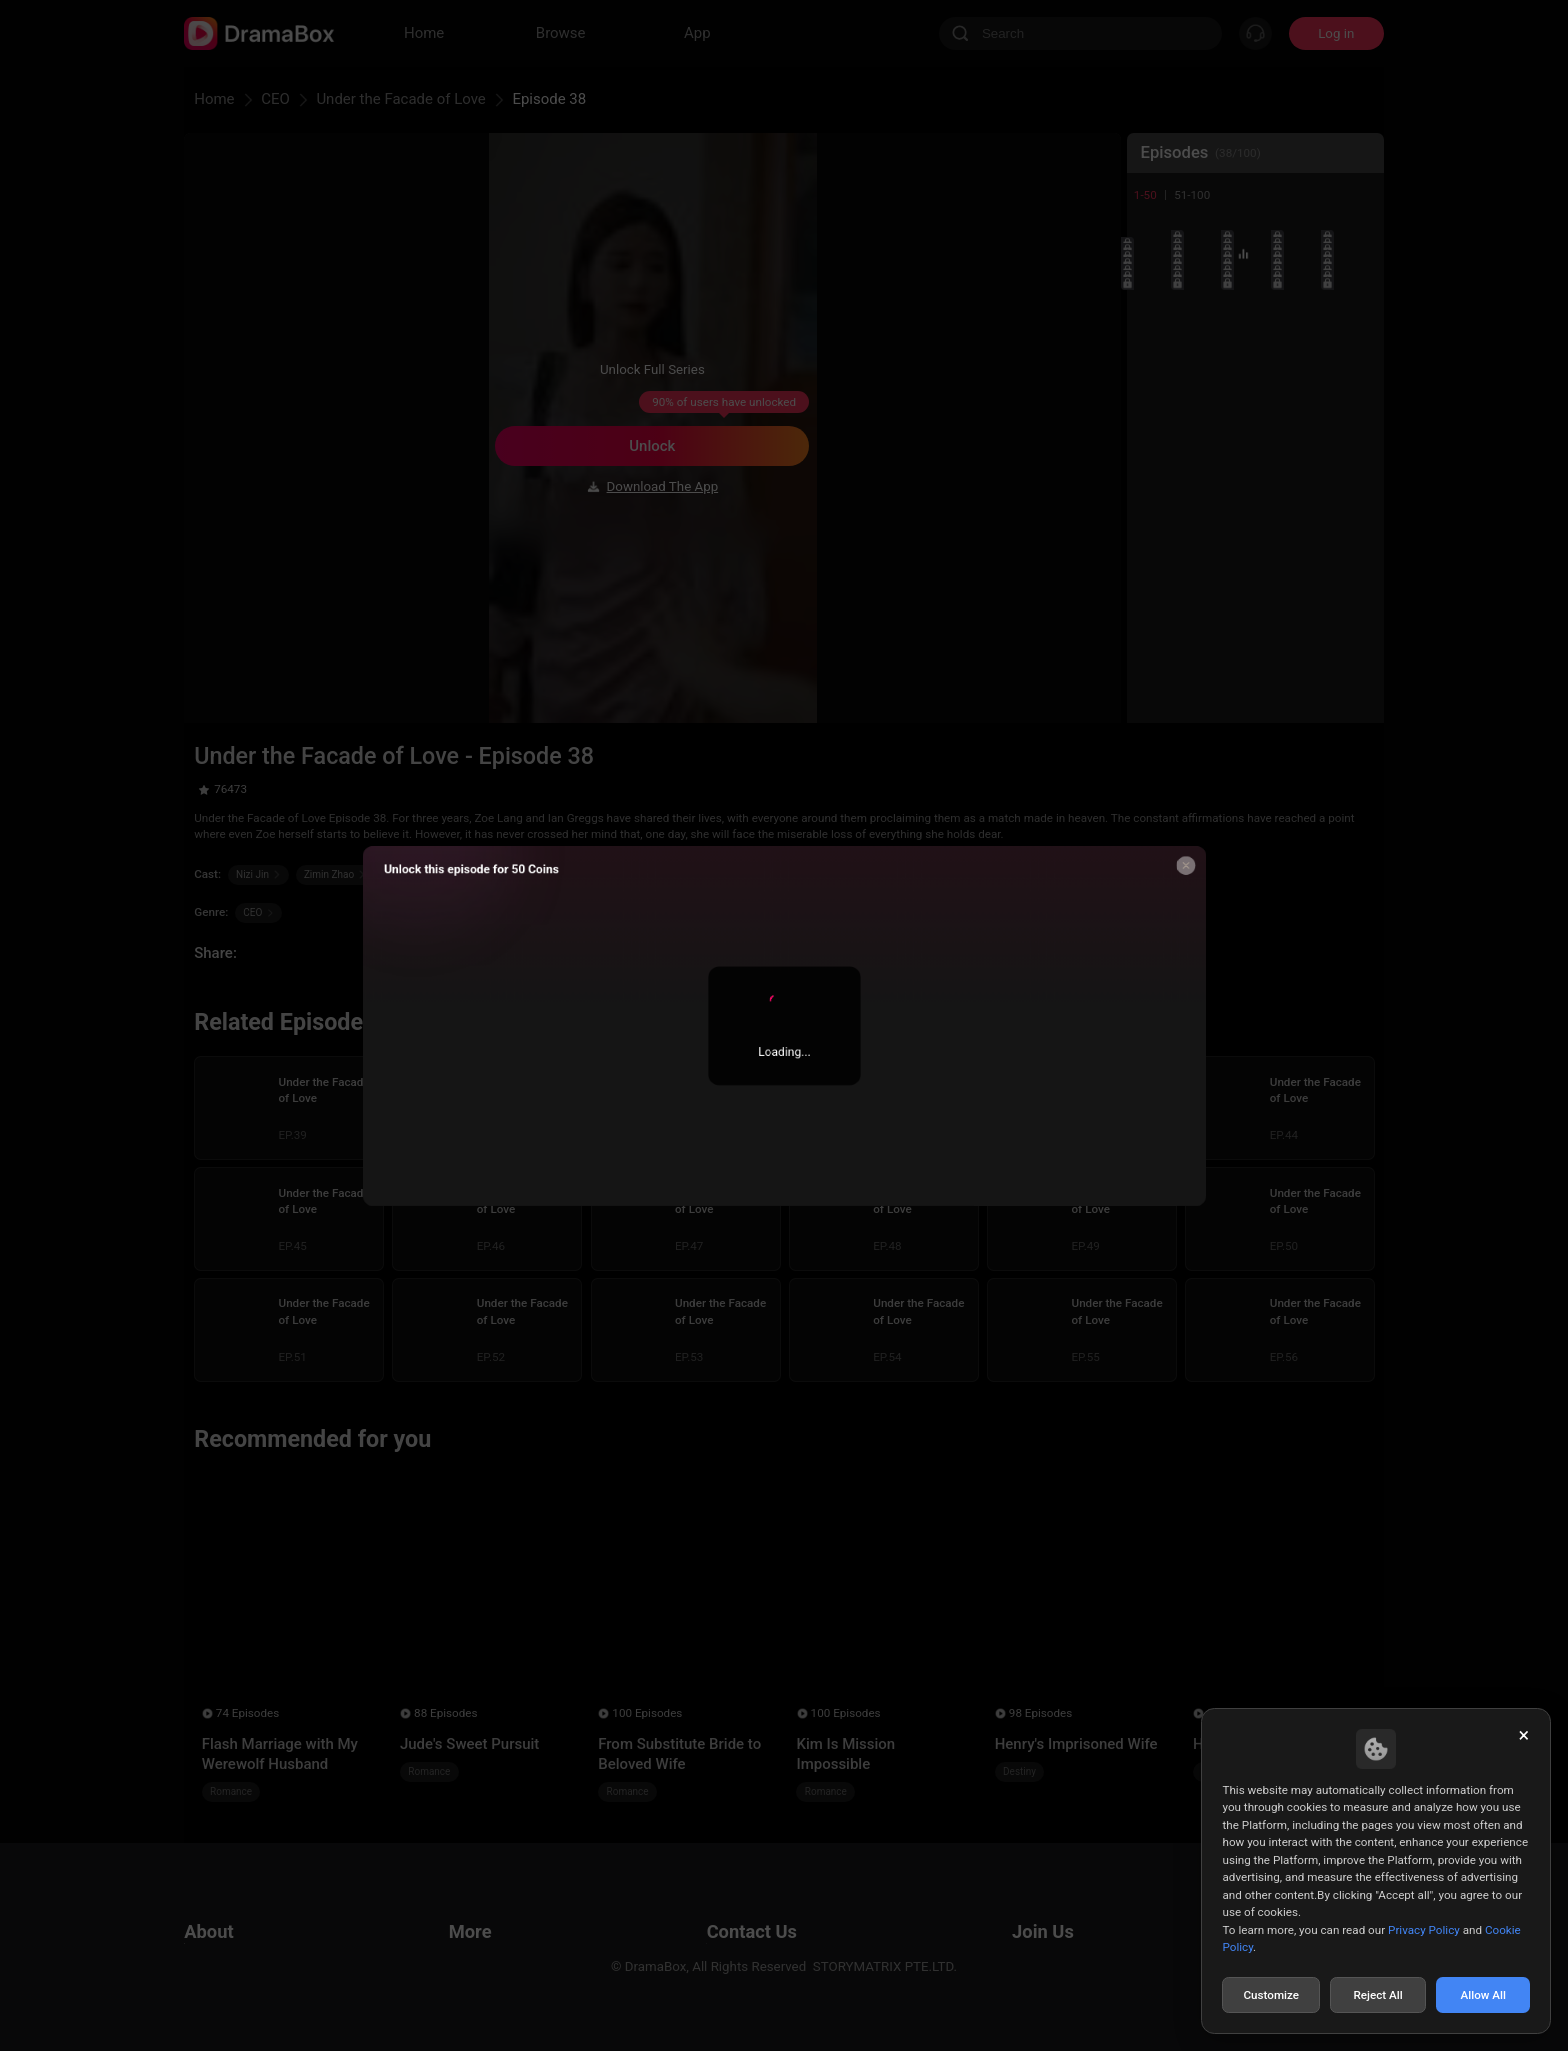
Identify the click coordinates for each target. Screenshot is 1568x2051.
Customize (1271, 1995)
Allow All (1484, 1995)
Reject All (1377, 1995)
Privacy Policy (1424, 1930)
